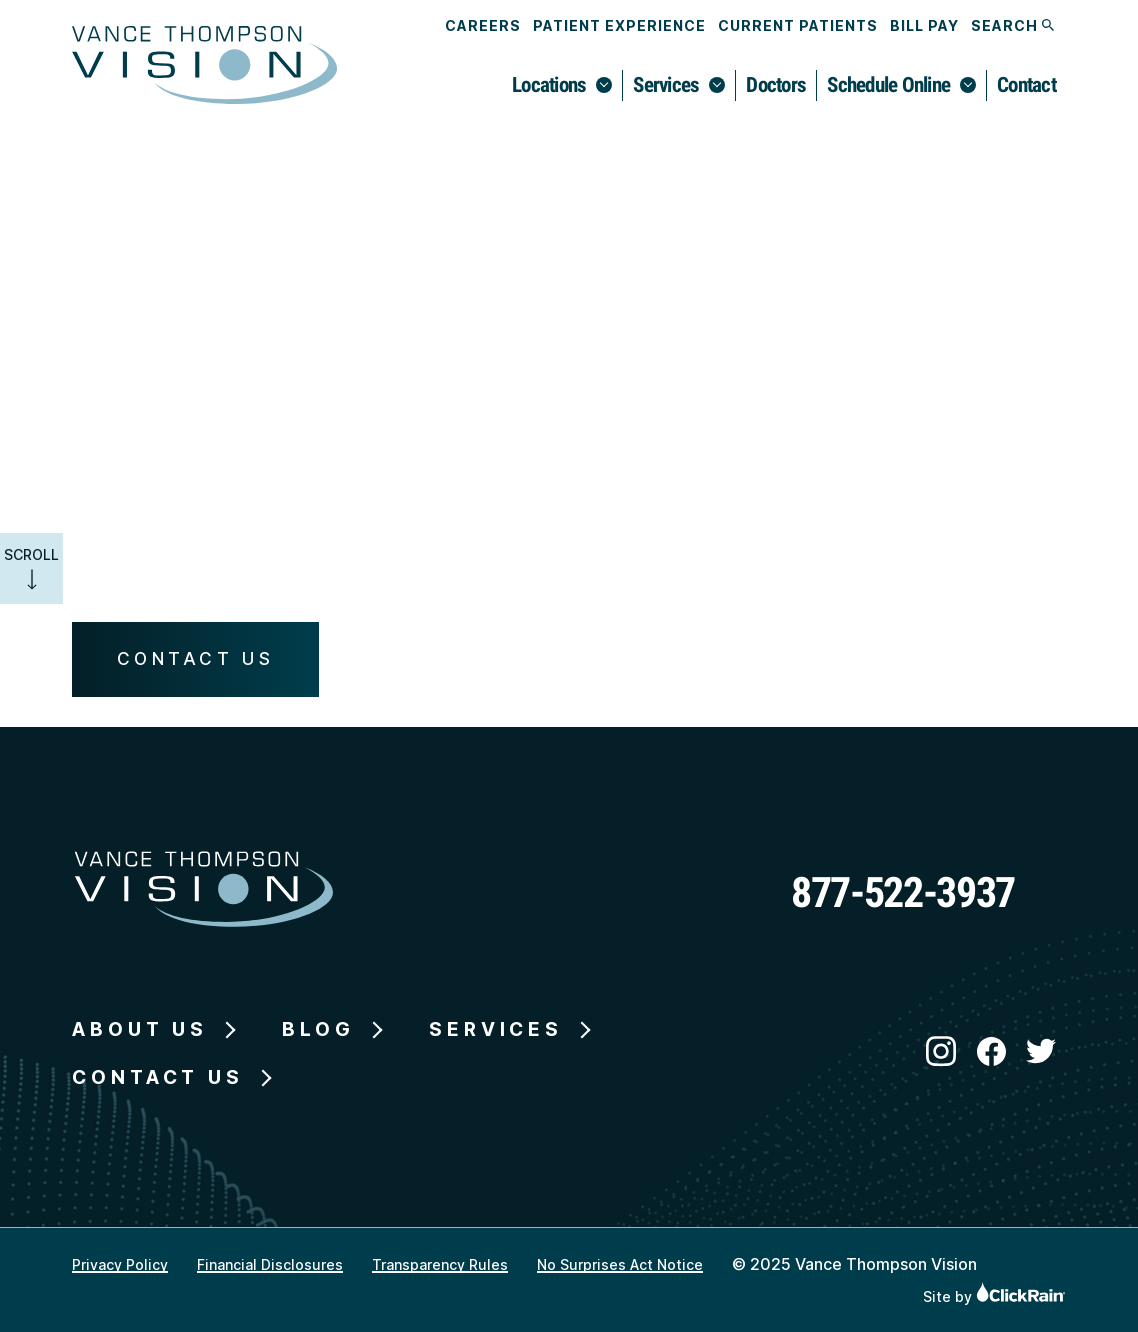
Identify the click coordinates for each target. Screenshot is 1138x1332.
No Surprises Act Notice (620, 1264)
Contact (1026, 85)
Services (666, 85)
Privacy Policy (120, 1264)
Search (1012, 25)
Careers (483, 25)
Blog (318, 1029)
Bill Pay (924, 25)
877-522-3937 (903, 892)
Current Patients (798, 25)
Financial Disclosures (270, 1264)
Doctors (776, 85)
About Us (140, 1029)
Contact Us (195, 658)
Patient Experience (619, 25)
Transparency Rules (440, 1264)
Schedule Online (888, 85)
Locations (549, 85)
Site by (994, 1296)
